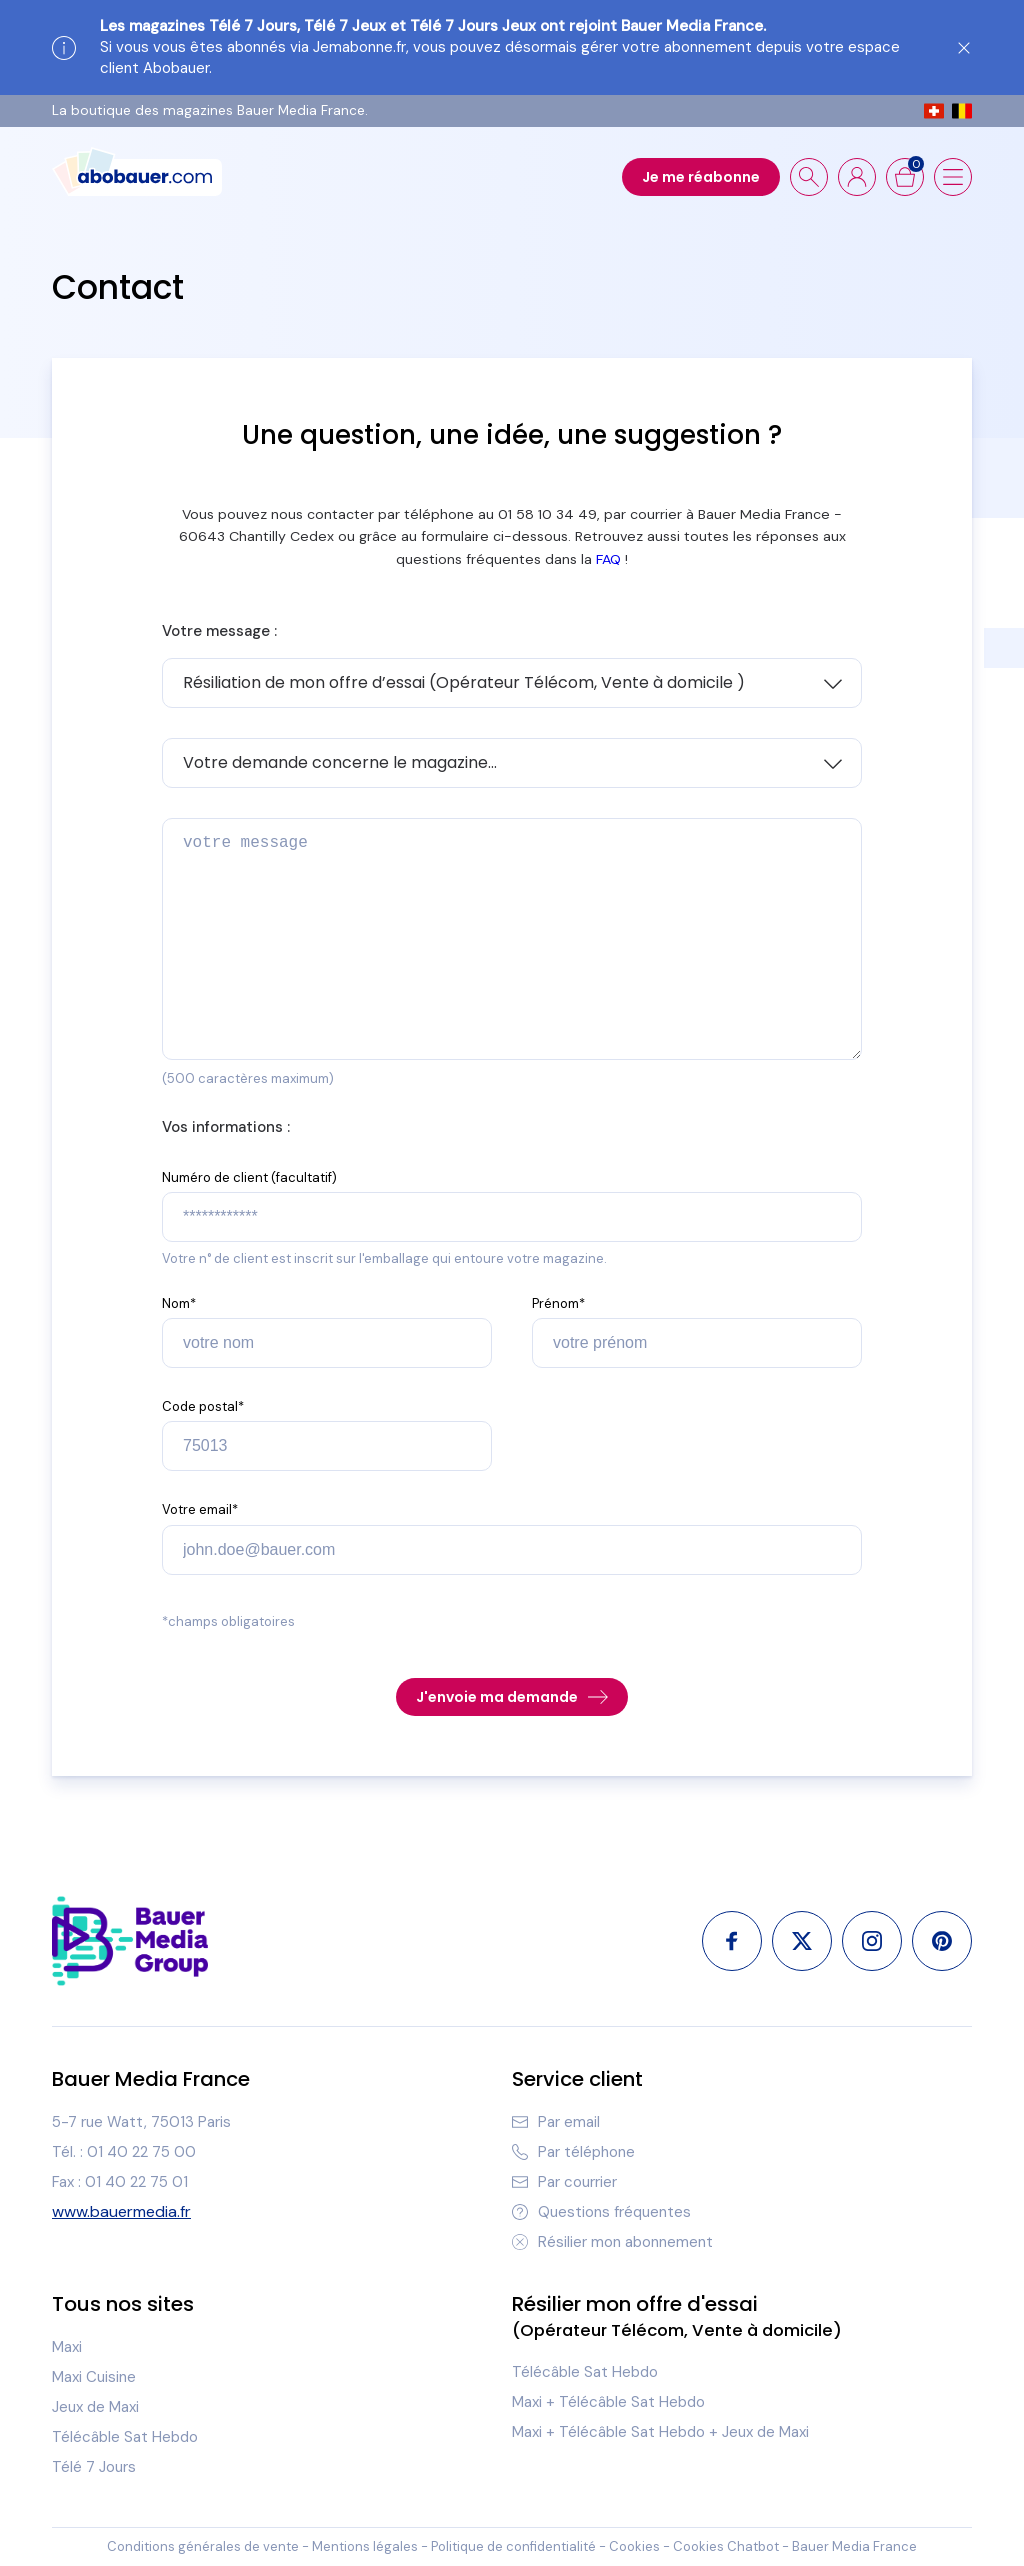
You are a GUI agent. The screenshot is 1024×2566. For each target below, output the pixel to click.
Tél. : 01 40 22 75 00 (124, 2152)
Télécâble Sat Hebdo (125, 2437)
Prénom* (558, 1303)
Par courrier (564, 2182)
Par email (556, 2122)
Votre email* (200, 1509)
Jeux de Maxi (95, 2407)
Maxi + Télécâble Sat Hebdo (608, 2402)
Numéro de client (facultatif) (249, 1177)
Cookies (634, 2546)
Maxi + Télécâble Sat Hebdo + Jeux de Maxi (660, 2432)
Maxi (67, 2347)
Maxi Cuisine (94, 2377)
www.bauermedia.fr (121, 2212)
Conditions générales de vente (203, 2546)
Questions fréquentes (601, 2212)
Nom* (179, 1303)
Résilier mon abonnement (612, 2242)
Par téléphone (573, 2152)
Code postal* (203, 1406)
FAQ (608, 559)
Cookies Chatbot (726, 2546)
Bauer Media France (854, 2546)
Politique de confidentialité (513, 2546)
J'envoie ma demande (512, 1697)
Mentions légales (365, 2546)
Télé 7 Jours (94, 2467)
